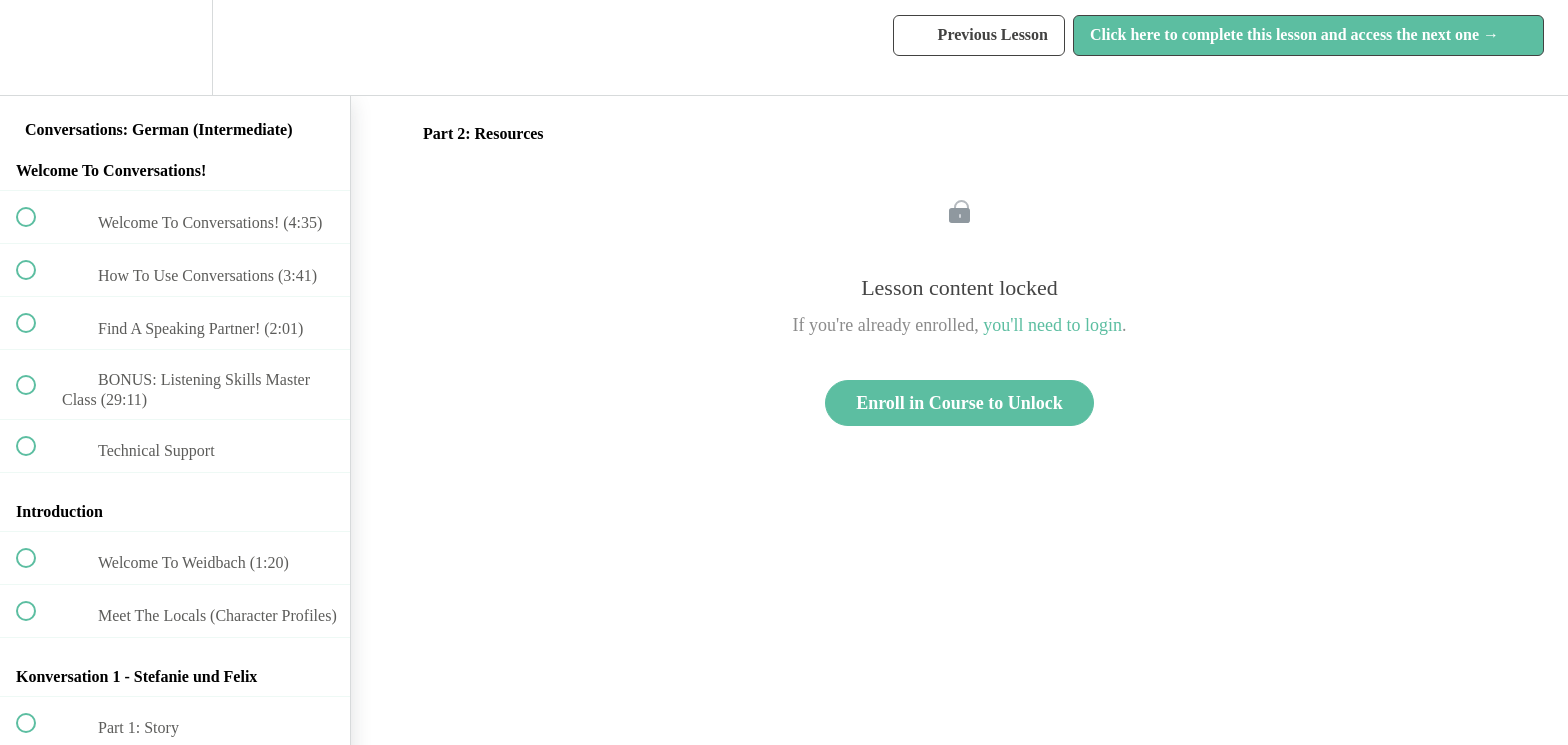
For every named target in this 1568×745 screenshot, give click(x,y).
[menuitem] (175, 47)
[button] (37, 47)
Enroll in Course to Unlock (959, 403)
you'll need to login (1052, 325)
